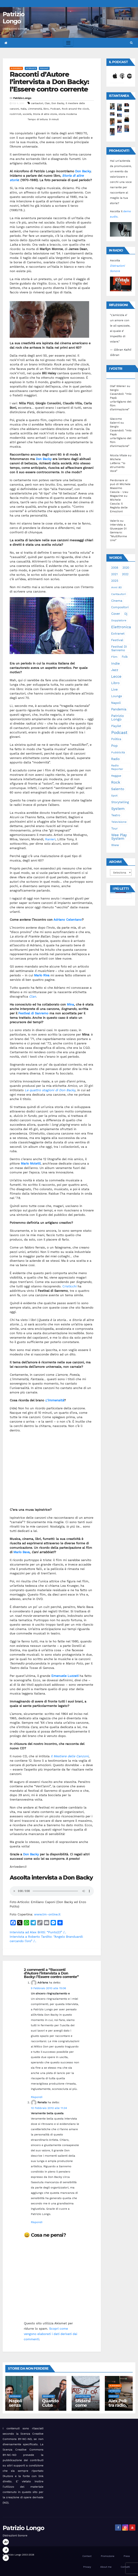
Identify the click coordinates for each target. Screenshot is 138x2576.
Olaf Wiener (118, 386)
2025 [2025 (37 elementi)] (114, 580)
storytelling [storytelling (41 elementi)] (120, 802)
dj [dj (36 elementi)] (125, 614)
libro (46, 108)
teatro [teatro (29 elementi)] (115, 815)
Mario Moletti (31, 1163)
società (27, 114)
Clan (47, 103)
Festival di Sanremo (33, 1013)
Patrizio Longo (13, 17)
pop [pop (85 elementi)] (114, 746)
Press (127, 2556)
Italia (23, 108)
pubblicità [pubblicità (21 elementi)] (118, 752)
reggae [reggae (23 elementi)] (116, 775)
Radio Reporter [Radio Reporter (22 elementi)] (117, 767)
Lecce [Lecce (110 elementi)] (116, 676)
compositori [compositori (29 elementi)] (120, 607)
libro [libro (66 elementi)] (115, 683)
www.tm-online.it (47, 1914)
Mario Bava (21, 1552)
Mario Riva (41, 975)
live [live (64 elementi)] (114, 689)
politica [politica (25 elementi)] (116, 739)
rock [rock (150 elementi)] (115, 782)
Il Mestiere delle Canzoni (70, 1756)
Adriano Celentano (67, 919)
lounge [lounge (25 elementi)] (116, 696)
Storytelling (83, 2396)
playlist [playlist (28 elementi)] (116, 726)
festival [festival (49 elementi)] (117, 640)
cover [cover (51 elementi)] (115, 614)
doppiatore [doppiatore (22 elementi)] (118, 620)
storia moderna (68, 114)
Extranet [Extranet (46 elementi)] (118, 633)
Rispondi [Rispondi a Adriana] (36, 2097)
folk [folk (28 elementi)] (125, 656)
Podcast (44, 68)
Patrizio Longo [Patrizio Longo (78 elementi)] (117, 717)
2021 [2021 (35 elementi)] (114, 574)
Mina (70, 1004)
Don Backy (57, 103)
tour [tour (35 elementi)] (114, 828)
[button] (131, 43)
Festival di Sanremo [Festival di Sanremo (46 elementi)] (119, 648)
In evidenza (16, 68)
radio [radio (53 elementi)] (115, 759)
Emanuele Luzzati (65, 1676)
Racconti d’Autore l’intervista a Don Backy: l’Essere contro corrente (49, 81)
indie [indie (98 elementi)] (115, 663)
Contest (87, 2556)
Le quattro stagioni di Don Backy (50, 1090)
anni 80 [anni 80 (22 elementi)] (116, 587)
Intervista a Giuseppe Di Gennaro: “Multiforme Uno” (118, 532)
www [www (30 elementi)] (115, 845)
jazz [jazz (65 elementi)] (114, 670)
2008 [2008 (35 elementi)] (114, 567)
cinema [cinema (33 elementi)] (116, 600)
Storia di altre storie (45, 114)
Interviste (31, 68)
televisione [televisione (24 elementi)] (119, 822)
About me (106, 2567)
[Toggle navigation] (68, 42)
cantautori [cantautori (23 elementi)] (118, 594)
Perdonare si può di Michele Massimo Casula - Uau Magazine (120, 488)
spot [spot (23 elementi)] (114, 795)
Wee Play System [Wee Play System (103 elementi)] (119, 837)
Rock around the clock (75, 108)
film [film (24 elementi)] (114, 656)
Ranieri (50, 839)
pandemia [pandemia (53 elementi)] (118, 709)
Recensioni (15, 2396)
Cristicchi (69, 1286)
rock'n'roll (15, 114)
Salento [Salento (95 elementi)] (117, 789)
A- (6, 2558)
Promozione (107, 2556)
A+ (5, 2542)
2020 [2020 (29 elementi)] (125, 567)
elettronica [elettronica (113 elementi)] (121, 627)
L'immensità (35, 108)
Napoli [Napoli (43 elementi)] (116, 703)
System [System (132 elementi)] (118, 808)
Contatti (125, 2567)
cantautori (37, 103)
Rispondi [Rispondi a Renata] (36, 2222)
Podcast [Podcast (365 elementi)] (119, 732)
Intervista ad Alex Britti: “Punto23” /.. (38, 1932)
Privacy (87, 2567)
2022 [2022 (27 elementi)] (125, 574)
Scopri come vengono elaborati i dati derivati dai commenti (50, 2334)
